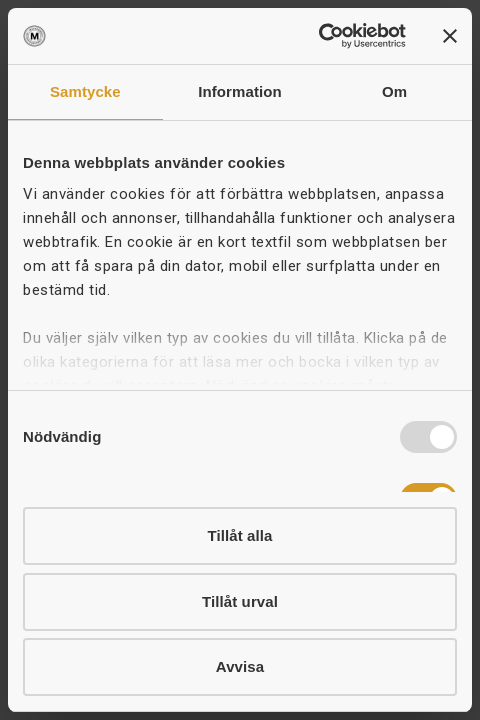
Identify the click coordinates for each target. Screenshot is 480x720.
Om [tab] (394, 91)
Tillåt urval (240, 601)
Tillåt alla (239, 535)
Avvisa (240, 666)
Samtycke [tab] (85, 91)
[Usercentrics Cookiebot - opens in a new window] (318, 36)
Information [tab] (240, 91)
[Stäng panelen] (450, 36)
